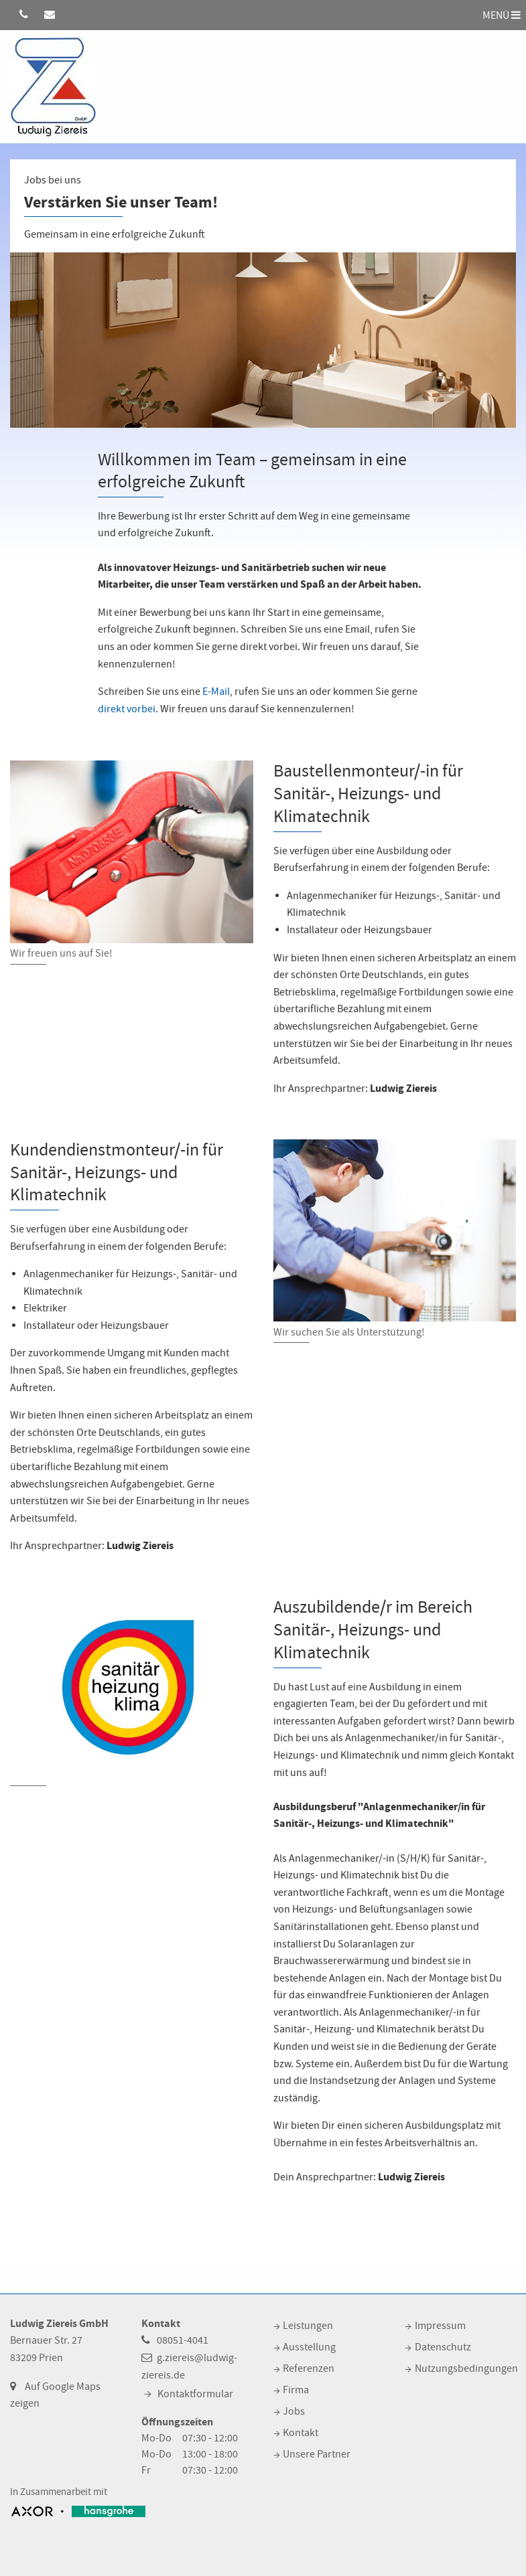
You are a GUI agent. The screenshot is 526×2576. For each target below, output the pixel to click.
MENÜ (501, 15)
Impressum (440, 2325)
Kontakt (300, 2432)
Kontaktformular (195, 2394)
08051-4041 (182, 2340)
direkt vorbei (126, 709)
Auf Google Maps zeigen (55, 2395)
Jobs (294, 2411)
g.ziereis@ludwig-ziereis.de (189, 2366)
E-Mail (216, 691)
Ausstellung (309, 2347)
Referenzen (308, 2368)
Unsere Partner (316, 2454)
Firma (296, 2390)
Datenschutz (443, 2347)
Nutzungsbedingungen (466, 2368)
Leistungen (308, 2325)
